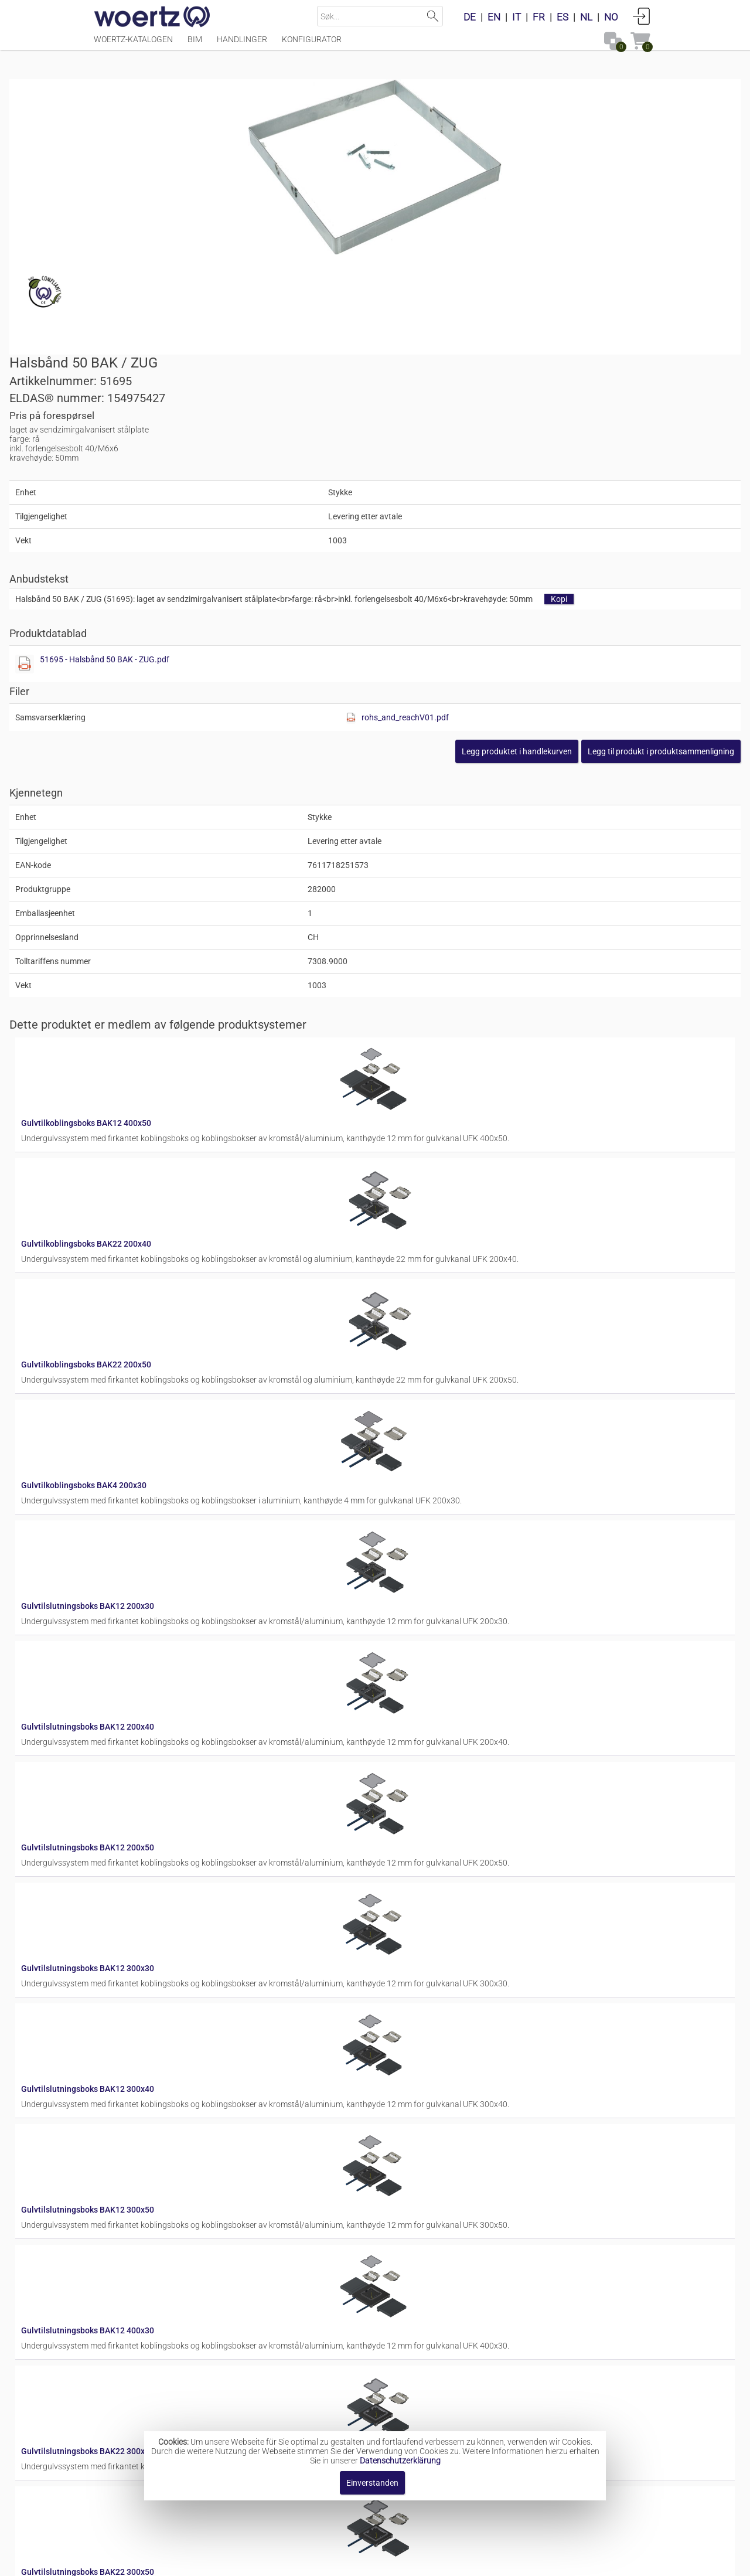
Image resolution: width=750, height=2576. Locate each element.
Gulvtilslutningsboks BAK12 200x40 (402, 1289)
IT (516, 17)
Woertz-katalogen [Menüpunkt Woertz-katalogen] (133, 45)
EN (494, 17)
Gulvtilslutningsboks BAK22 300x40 (402, 1848)
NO (611, 17)
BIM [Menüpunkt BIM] (195, 45)
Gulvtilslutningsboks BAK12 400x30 (402, 1755)
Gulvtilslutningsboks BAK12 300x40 (402, 1569)
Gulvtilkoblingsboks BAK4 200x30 (398, 1103)
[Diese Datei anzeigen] (396, 413)
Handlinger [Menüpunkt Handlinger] (242, 45)
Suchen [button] (432, 16)
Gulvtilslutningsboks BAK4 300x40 (400, 2314)
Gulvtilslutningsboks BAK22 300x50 (402, 1942)
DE (469, 17)
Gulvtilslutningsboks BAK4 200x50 (400, 2128)
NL (586, 17)
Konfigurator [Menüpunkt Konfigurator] (312, 45)
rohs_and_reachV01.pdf (570, 466)
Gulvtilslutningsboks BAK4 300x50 (400, 2407)
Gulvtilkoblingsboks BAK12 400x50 (401, 823)
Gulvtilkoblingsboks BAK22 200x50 (401, 1010)
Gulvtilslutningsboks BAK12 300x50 (402, 1662)
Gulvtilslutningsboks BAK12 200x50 (402, 1382)
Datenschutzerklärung (400, 2460)
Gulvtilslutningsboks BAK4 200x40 (400, 2035)
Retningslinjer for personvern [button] (452, 2561)
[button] (576, 500)
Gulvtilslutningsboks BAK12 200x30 (402, 1196)
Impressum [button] (262, 2561)
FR (539, 17)
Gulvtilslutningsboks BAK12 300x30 (402, 1476)
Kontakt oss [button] (323, 2561)
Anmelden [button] (641, 16)
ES (562, 17)
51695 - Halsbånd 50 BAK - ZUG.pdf (476, 408)
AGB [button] (371, 2561)
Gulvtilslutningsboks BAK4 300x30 (400, 2221)
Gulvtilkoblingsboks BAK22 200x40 (401, 916)
